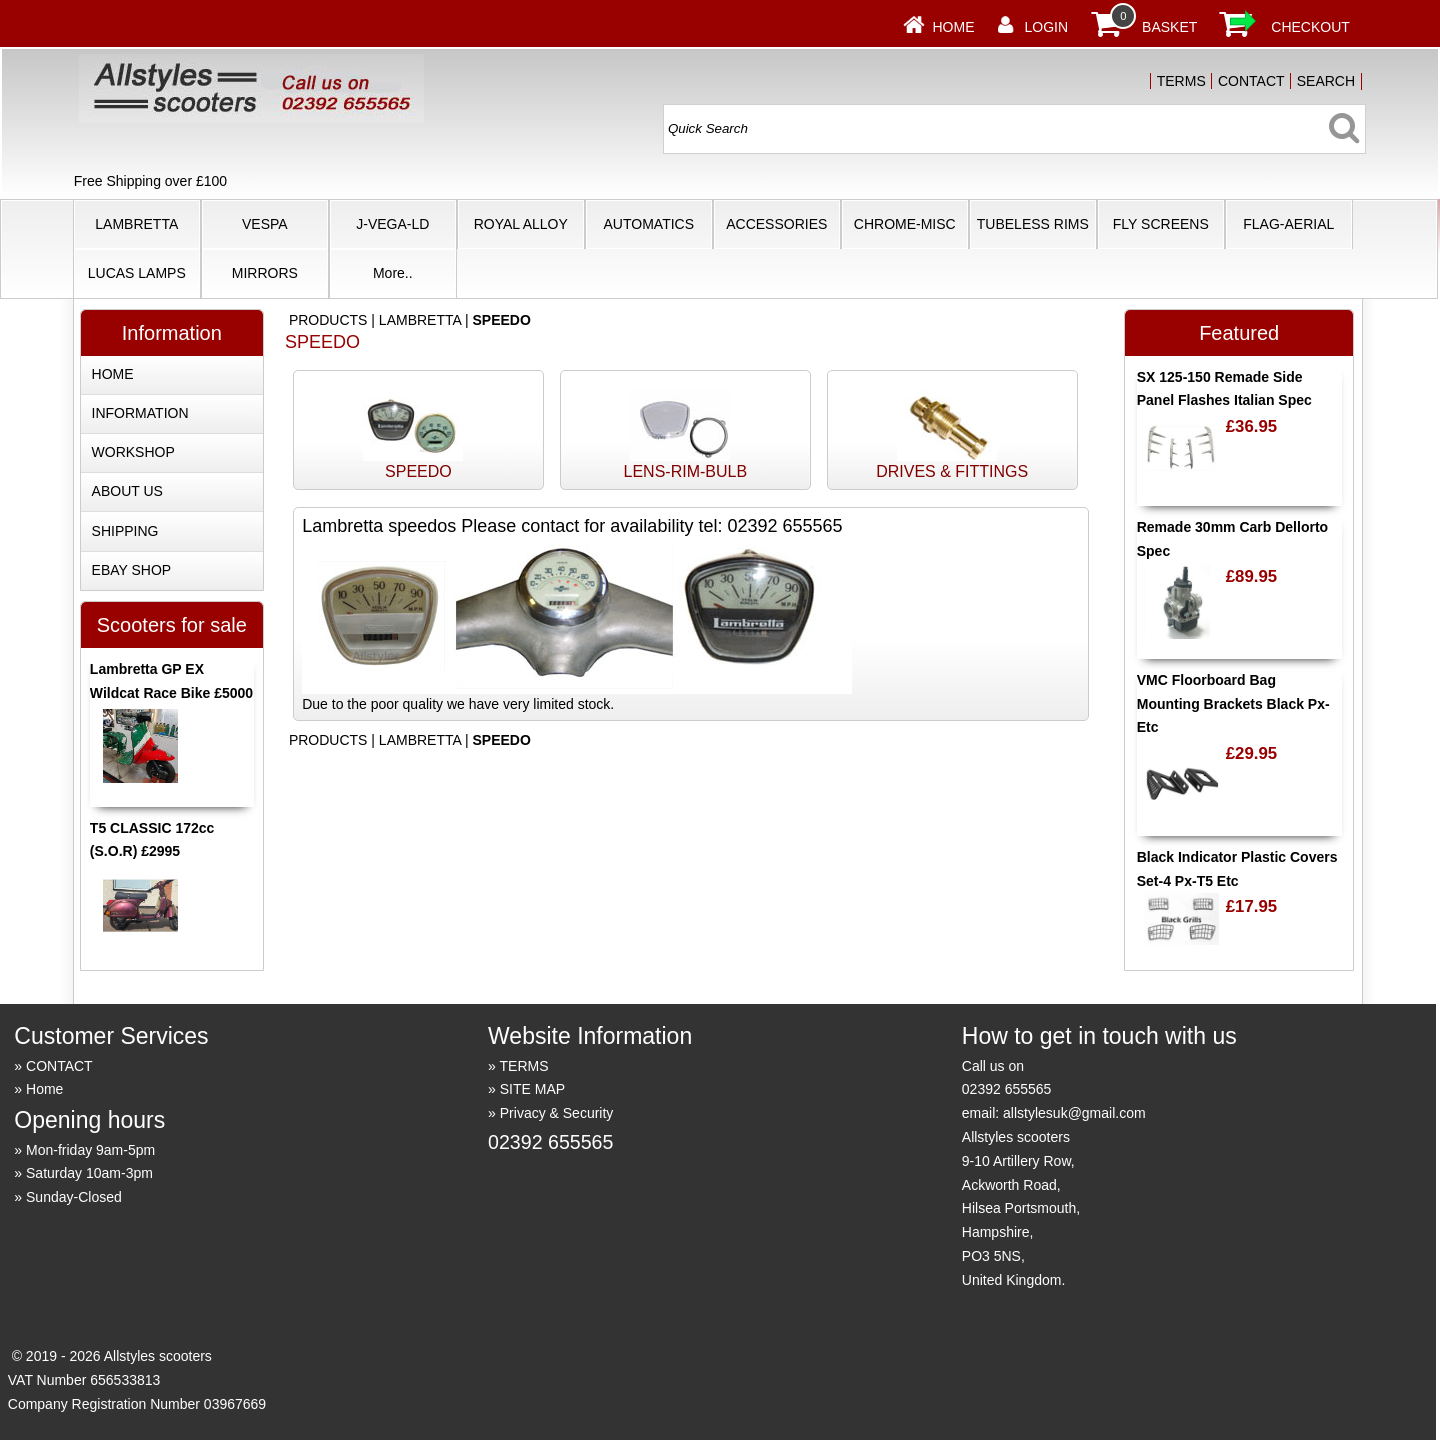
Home (953, 27)
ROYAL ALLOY (521, 224)
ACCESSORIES (776, 224)
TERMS (1181, 81)
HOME (113, 374)
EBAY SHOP (132, 570)
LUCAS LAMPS (137, 273)
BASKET (1169, 27)
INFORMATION (140, 413)
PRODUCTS (328, 320)
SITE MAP (532, 1089)
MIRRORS (265, 273)
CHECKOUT (1310, 27)
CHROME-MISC (905, 224)
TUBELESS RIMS (1033, 224)
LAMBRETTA (136, 224)
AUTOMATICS (649, 224)
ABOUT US (127, 491)
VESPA (265, 224)
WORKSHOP (133, 452)
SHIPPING (125, 531)
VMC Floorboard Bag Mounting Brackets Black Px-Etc (1233, 704)
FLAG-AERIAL (1288, 224)
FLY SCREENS (1161, 224)
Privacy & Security (557, 1113)
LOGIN (1046, 27)
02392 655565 (550, 1142)
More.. (393, 273)
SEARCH (1326, 81)
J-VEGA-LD (392, 224)
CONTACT (1251, 81)
